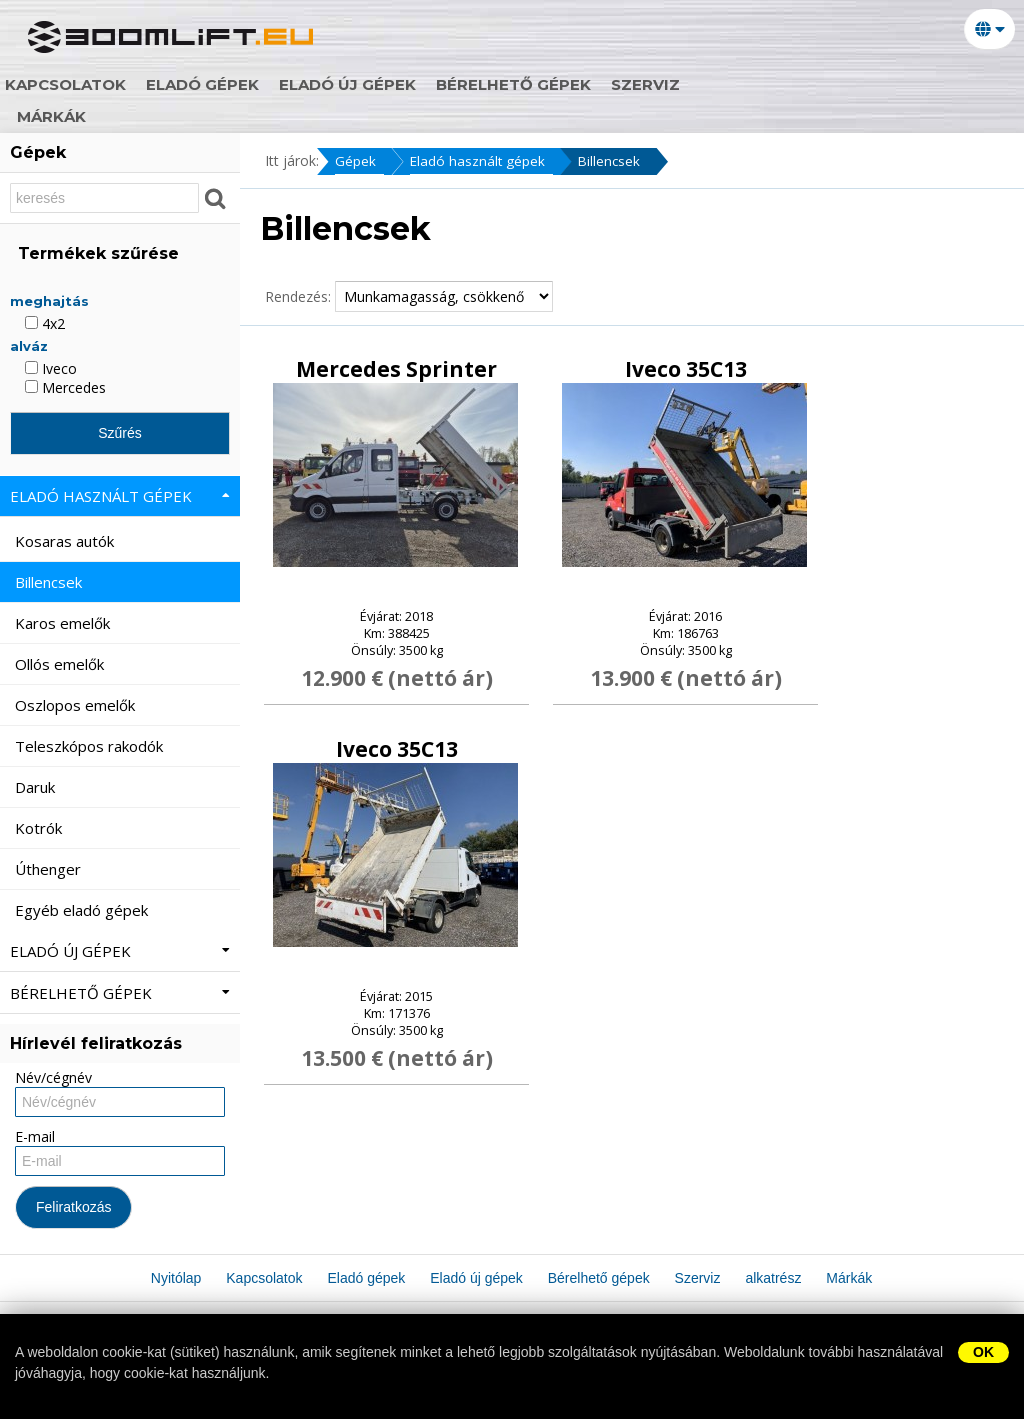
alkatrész (874, 85)
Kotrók (40, 828)
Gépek (355, 161)
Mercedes (65, 387)
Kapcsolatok (192, 85)
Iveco (51, 368)
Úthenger (50, 869)
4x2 (45, 323)
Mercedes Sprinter (396, 370)
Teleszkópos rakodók (91, 746)
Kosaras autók (66, 541)
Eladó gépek (329, 85)
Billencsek (619, 161)
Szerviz (772, 85)
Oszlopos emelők (77, 705)
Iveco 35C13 (686, 370)
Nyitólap (71, 85)
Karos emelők (64, 623)
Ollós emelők (61, 664)
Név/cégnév (53, 1077)
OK (983, 1352)
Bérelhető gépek (640, 85)
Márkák (64, 116)
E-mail (35, 1136)
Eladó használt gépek (481, 161)
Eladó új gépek (474, 85)
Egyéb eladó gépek (83, 910)
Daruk (37, 787)
